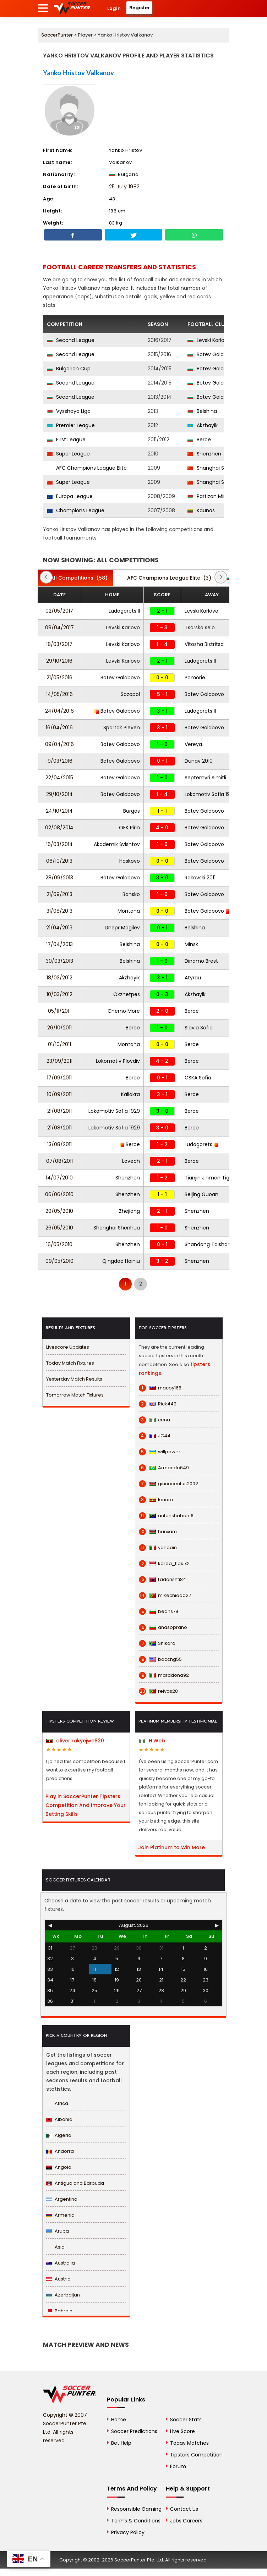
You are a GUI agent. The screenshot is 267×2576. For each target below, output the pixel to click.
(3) (165, 577)
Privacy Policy (128, 2532)
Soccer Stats (186, 2419)
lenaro (156, 1499)
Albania (59, 2119)
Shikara (157, 1643)
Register (139, 7)
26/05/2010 (59, 1227)
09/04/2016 (59, 744)
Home (118, 2419)
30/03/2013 (59, 960)
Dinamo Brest (201, 960)
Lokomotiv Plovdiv (118, 1061)
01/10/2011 (59, 1044)
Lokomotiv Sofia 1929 (210, 794)
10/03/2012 (59, 994)
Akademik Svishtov (117, 844)
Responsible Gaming (136, 2509)
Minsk (191, 944)
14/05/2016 (59, 694)
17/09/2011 (59, 1077)
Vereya (193, 744)
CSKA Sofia (198, 1077)
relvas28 (158, 1691)
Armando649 (164, 1467)
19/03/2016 (59, 760)
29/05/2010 (59, 1211)
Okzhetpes (126, 994)
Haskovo (129, 860)
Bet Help (121, 2443)
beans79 (158, 1611)
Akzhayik (202, 425)
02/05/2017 (59, 610)
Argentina (61, 2199)
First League (66, 439)
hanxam (158, 1531)
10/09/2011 (59, 1094)
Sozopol (130, 694)
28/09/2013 (59, 877)
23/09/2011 (59, 1061)
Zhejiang (129, 1211)
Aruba (57, 2231)
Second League (70, 340)
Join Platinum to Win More (171, 1847)
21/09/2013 (59, 894)
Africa (57, 2103)
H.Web (152, 1740)
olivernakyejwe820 (75, 1740)
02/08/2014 (59, 827)
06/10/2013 (59, 860)
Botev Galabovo (211, 354)
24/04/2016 (59, 710)
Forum (178, 2466)
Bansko (131, 894)
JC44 (154, 1435)
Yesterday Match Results (74, 1379)
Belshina (202, 411)
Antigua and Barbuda (75, 2183)
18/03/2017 (59, 644)
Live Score (182, 2431)
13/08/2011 (59, 1144)
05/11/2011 (59, 1011)
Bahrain (59, 2310)
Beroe (199, 439)
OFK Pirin (129, 827)
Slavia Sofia (199, 1027)
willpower (159, 1451)
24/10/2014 (59, 810)
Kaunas (201, 510)
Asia (55, 2247)
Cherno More (124, 1011)
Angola (58, 2167)
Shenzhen (204, 453)
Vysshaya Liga (69, 411)
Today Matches (189, 2443)
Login (114, 8)
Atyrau (193, 977)
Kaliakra (130, 1094)
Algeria (58, 2135)
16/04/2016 (59, 727)
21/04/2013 (59, 927)
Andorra (60, 2151)
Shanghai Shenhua (215, 467)
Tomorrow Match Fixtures (75, 1395)
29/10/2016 (59, 660)
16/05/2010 (59, 1244)
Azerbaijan (63, 2295)
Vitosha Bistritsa (204, 644)
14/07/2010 (59, 1177)
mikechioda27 (165, 1595)
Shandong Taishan (208, 1244)
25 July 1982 (124, 186)
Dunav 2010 (199, 760)
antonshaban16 (166, 1515)
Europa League (70, 496)
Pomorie (195, 677)
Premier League (71, 425)
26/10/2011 (59, 1027)
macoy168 (160, 1388)
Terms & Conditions (135, 2520)
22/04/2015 (59, 777)
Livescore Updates (67, 1347)
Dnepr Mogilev (122, 927)
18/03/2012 (59, 977)
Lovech (131, 1161)
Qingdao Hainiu (121, 1261)
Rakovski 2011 (200, 877)
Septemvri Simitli (205, 777)
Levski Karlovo (208, 340)
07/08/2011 (59, 1161)
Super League (68, 453)
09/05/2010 (59, 1261)
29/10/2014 (59, 794)
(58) (75, 577)
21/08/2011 (59, 1111)
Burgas (131, 810)
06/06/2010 (59, 1194)
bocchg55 (160, 1659)
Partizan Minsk (209, 496)
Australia (60, 2263)
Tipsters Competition (196, 2454)
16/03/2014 (59, 844)
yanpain (158, 1547)
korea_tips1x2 (164, 1563)
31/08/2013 (59, 910)
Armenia (60, 2215)
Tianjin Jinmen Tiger (209, 1177)
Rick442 (157, 1404)
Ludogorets (201, 1144)
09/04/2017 (59, 627)
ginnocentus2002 (168, 1483)
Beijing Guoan (201, 1194)
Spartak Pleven (121, 727)
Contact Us (184, 2509)
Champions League (75, 510)
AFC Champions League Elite (87, 467)
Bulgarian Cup (69, 368)
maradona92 (164, 1675)
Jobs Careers (186, 2520)
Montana (129, 910)
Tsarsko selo (200, 627)
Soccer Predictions (134, 2431)
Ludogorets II (124, 610)
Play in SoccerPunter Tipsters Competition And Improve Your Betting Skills (85, 1805)
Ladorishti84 (162, 1579)
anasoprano (163, 1627)
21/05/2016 (59, 677)
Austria (58, 2279)
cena (154, 1420)
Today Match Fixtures (70, 1363)
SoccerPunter (57, 35)
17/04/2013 (59, 944)
